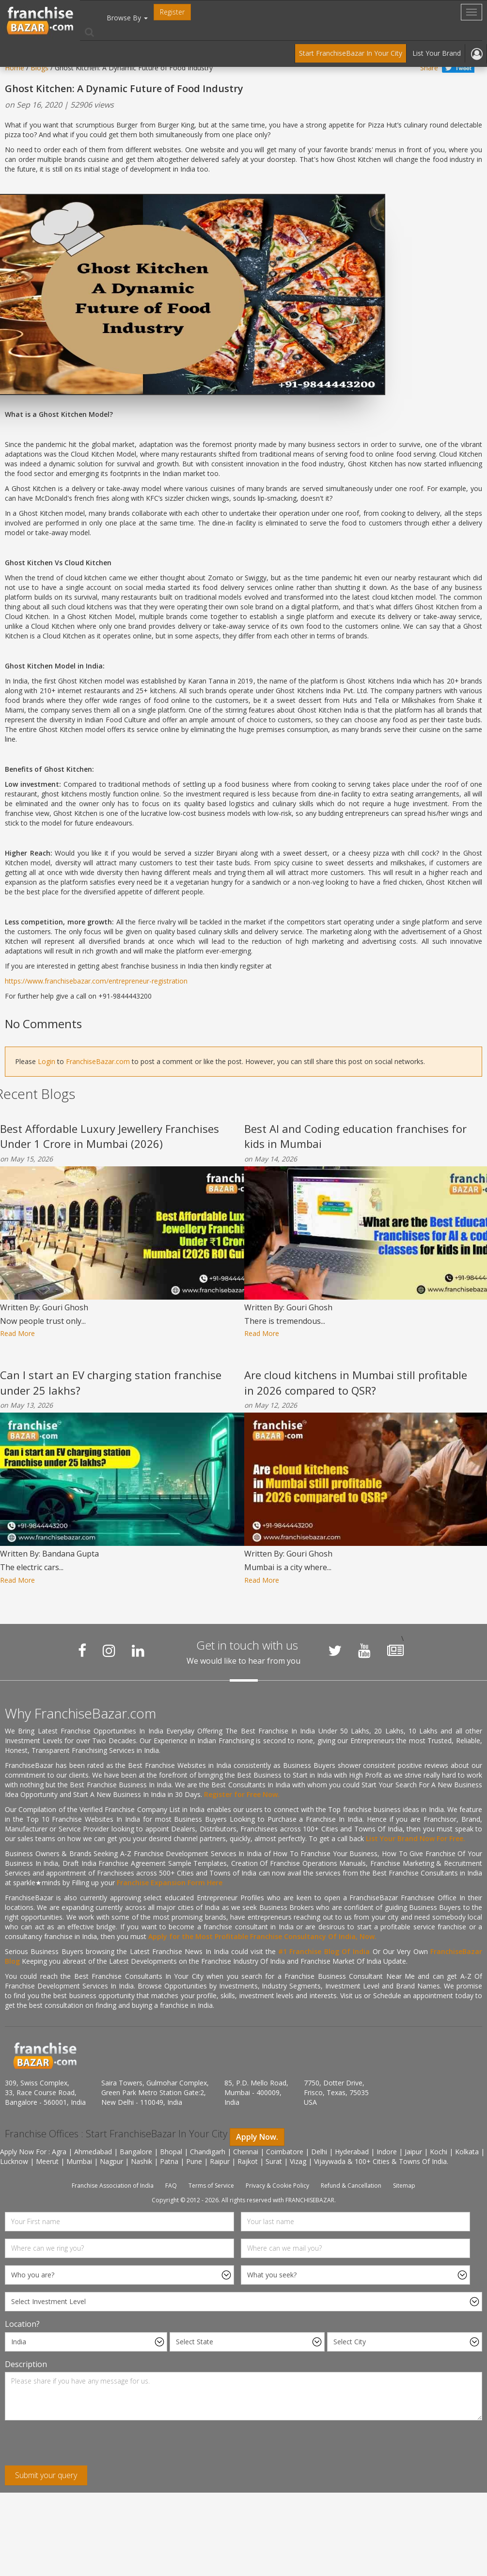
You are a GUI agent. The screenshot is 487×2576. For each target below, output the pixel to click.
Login (46, 1061)
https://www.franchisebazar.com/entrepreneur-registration (96, 981)
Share (429, 67)
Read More (17, 1333)
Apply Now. (257, 2136)
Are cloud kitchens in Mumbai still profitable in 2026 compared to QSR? (355, 1382)
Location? (22, 2324)
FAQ (171, 2185)
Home (14, 67)
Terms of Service (211, 2185)
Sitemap (404, 2185)
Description (26, 2364)
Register (172, 11)
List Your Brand (436, 53)
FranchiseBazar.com (98, 1061)
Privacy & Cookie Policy (277, 2185)
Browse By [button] (127, 17)
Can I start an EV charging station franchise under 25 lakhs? (110, 1382)
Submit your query (46, 2475)
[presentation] (78, 2446)
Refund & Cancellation (351, 2185)
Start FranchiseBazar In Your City (350, 53)
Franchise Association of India (113, 2185)
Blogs (39, 67)
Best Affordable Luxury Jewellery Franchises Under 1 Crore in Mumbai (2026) (109, 1136)
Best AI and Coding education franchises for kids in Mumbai (355, 1136)
